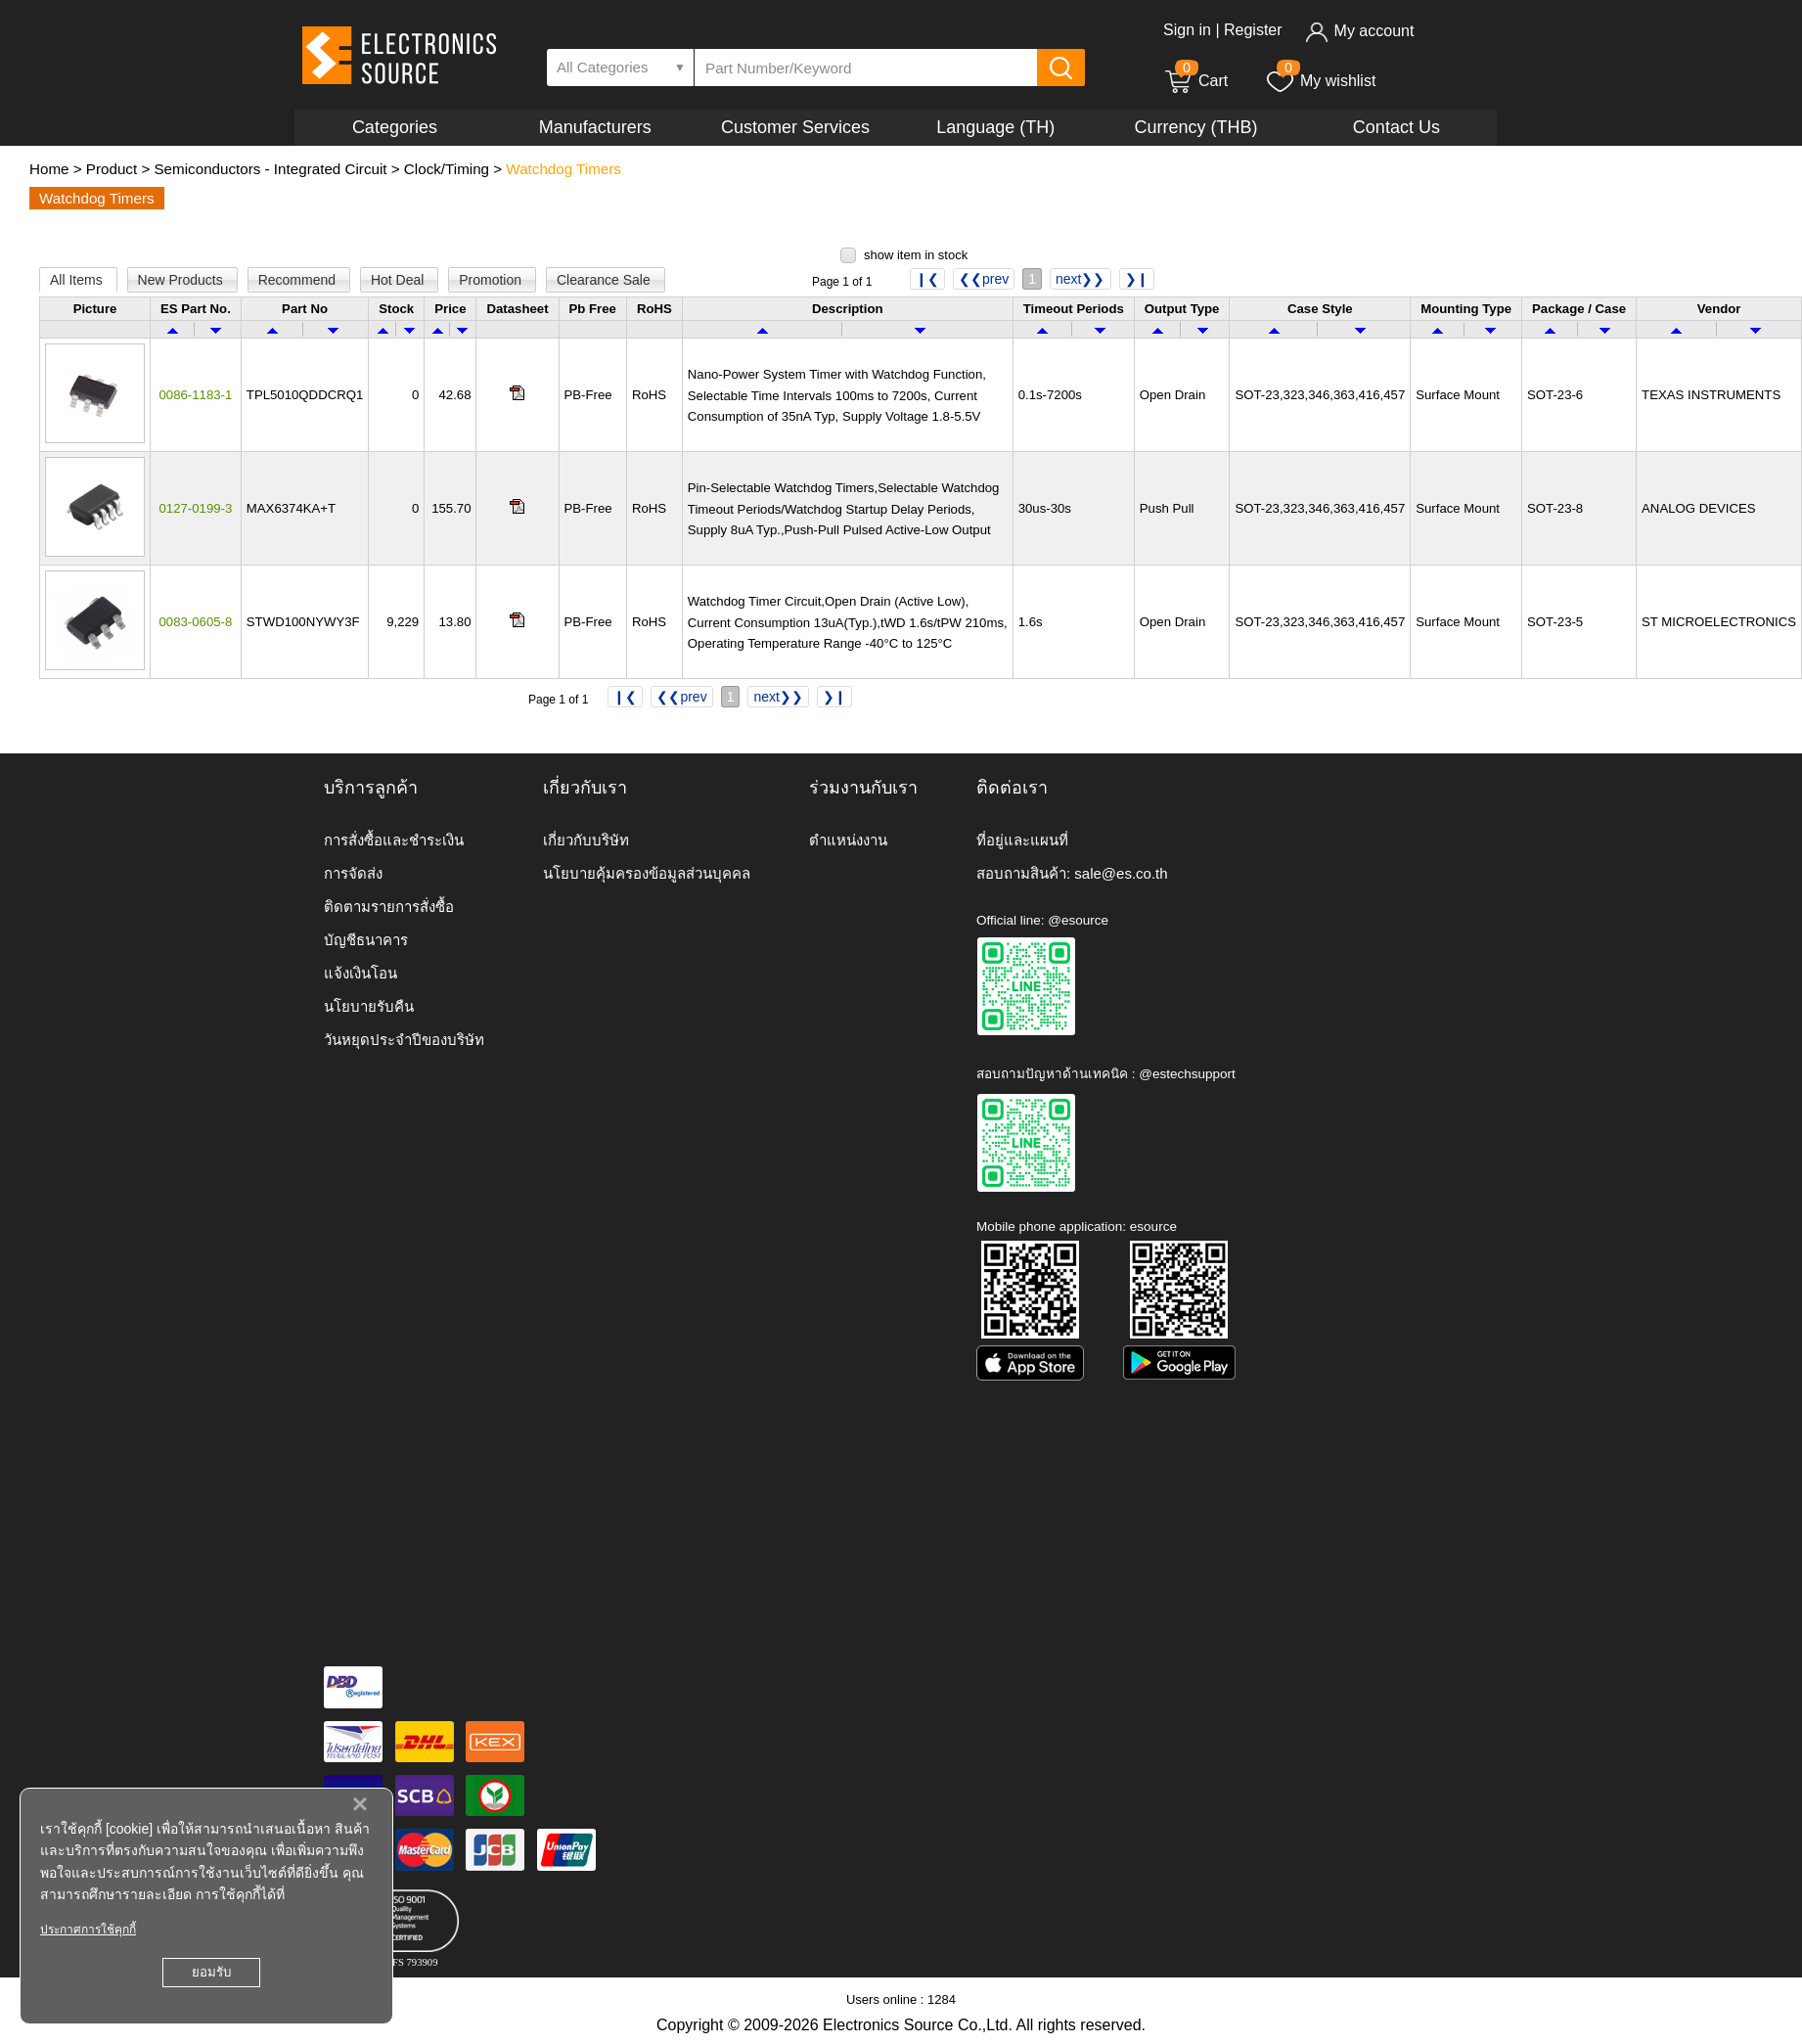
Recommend (298, 280)
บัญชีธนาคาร (366, 939)
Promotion (492, 280)
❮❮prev (984, 279)
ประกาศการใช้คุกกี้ (88, 1929)
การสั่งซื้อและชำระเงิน (394, 840)
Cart (1195, 80)
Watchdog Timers (563, 168)
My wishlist (1320, 80)
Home (49, 168)
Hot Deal (399, 280)
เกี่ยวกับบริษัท (586, 840)
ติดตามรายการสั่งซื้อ (389, 906)
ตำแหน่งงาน (848, 840)
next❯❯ (1080, 279)
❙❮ (927, 279)
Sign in (1187, 30)
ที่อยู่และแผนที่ (1022, 840)
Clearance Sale (605, 280)
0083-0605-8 (196, 621)
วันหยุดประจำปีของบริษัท (404, 1039)
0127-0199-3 (196, 508)
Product (111, 168)
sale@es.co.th (1120, 873)
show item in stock (916, 255)
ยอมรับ (211, 1972)
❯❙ (1137, 279)
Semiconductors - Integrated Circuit (270, 168)
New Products (182, 280)
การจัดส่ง (353, 873)
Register (1253, 30)
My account (1359, 31)
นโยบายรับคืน (369, 1006)
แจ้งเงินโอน (360, 973)
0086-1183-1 (196, 394)
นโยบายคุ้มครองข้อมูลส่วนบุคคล (646, 873)
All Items (78, 280)
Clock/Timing (446, 168)
